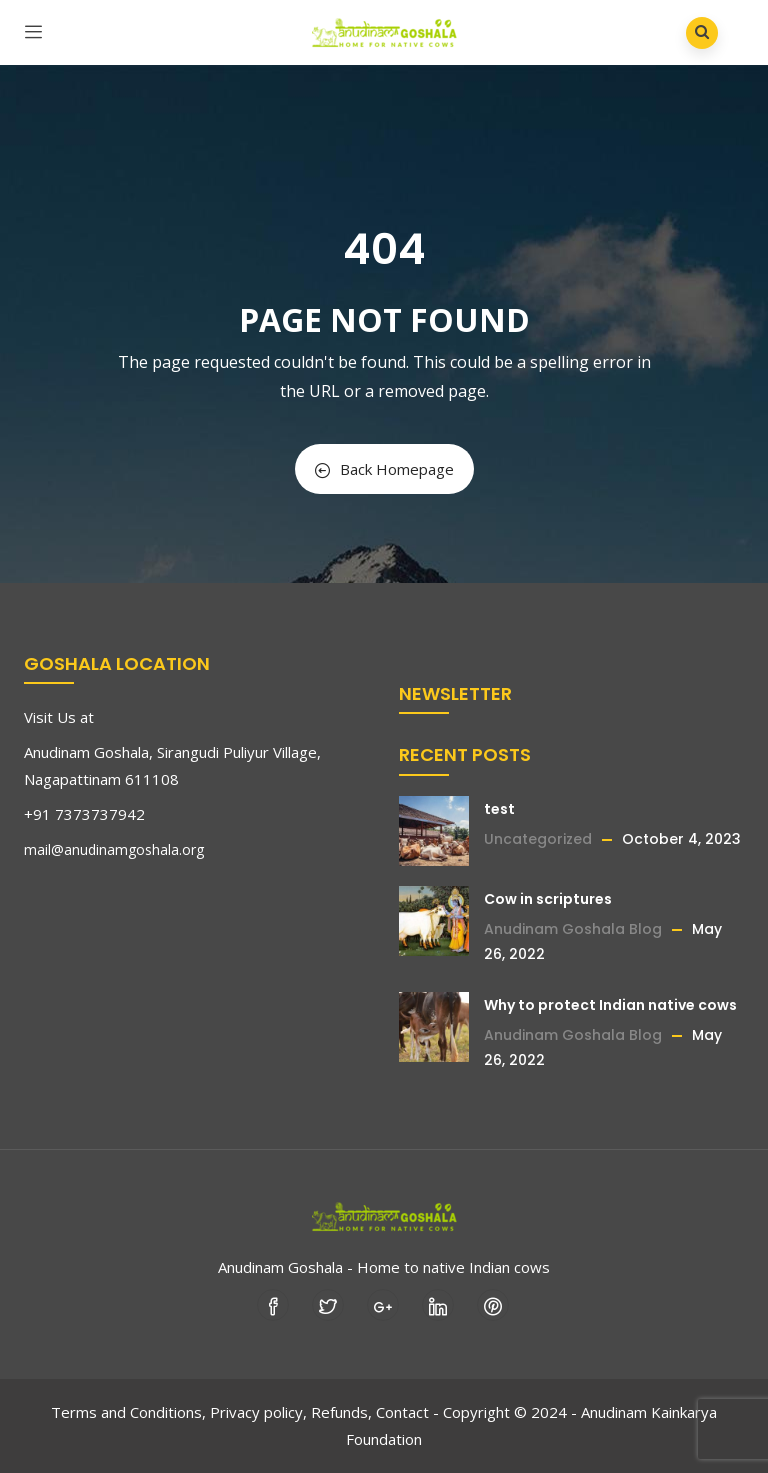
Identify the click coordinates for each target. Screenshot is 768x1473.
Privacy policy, (258, 1412)
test (499, 809)
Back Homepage (384, 469)
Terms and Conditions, (128, 1412)
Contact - (407, 1412)
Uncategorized (538, 839)
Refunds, (341, 1412)
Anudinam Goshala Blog (573, 929)
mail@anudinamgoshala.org (114, 849)
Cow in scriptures (548, 899)
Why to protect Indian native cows (610, 1005)
